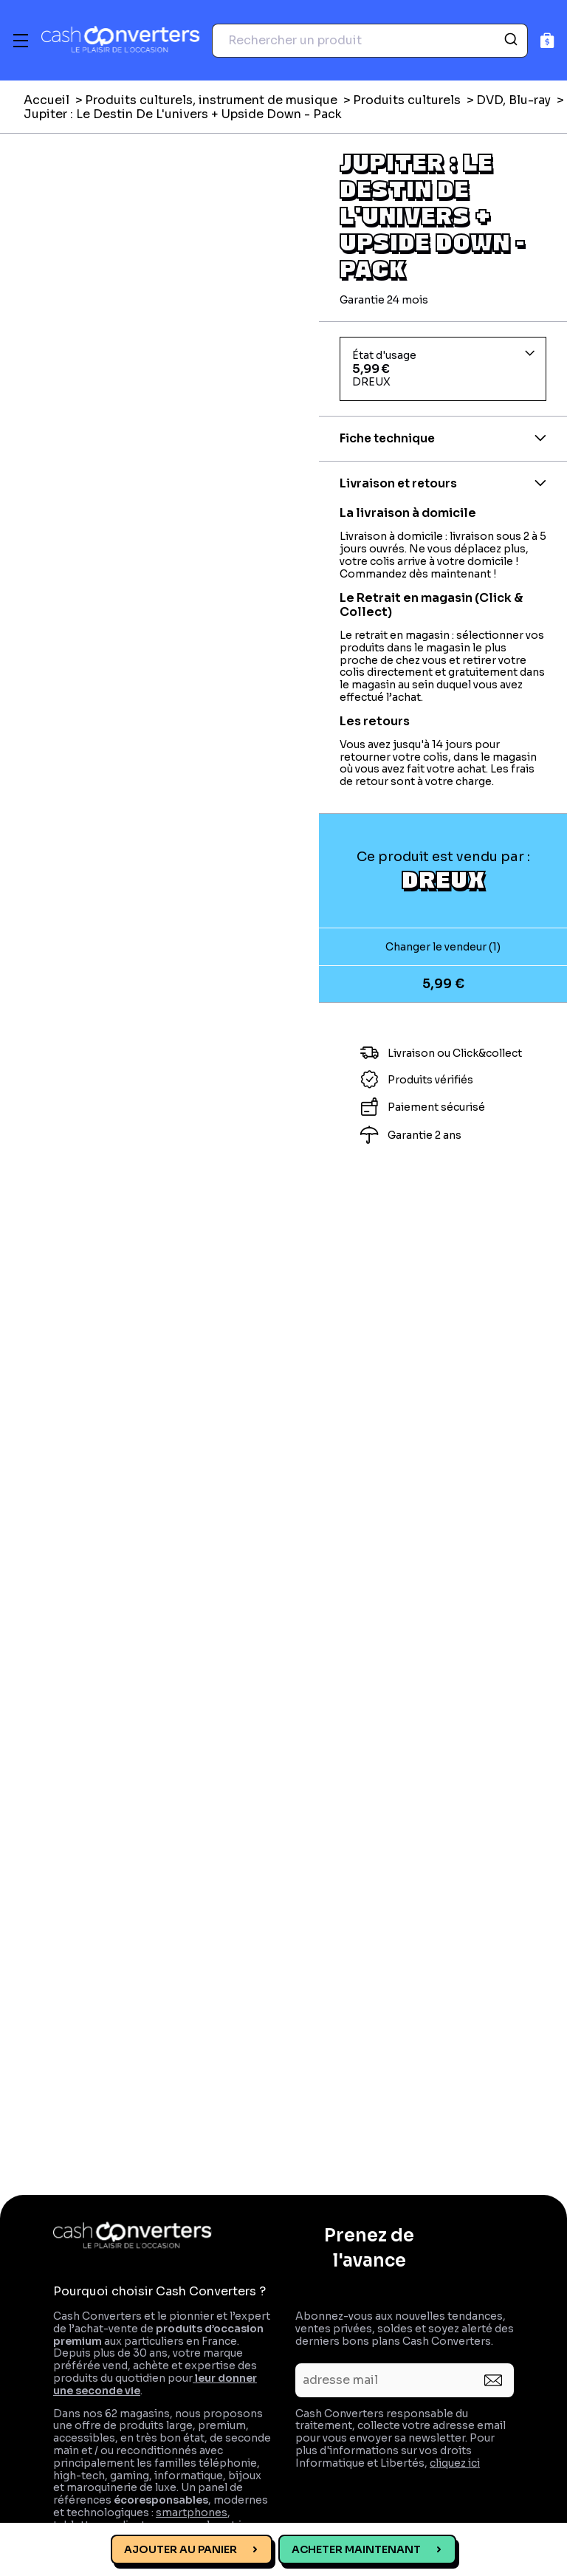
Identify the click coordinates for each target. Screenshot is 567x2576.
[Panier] (547, 40)
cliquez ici (455, 2463)
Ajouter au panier (180, 2549)
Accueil (46, 100)
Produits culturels (407, 100)
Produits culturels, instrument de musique (211, 100)
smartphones (191, 2512)
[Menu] (21, 40)
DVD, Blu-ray (513, 100)
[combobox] (370, 41)
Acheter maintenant (356, 2549)
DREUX (443, 879)
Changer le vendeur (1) (443, 946)
